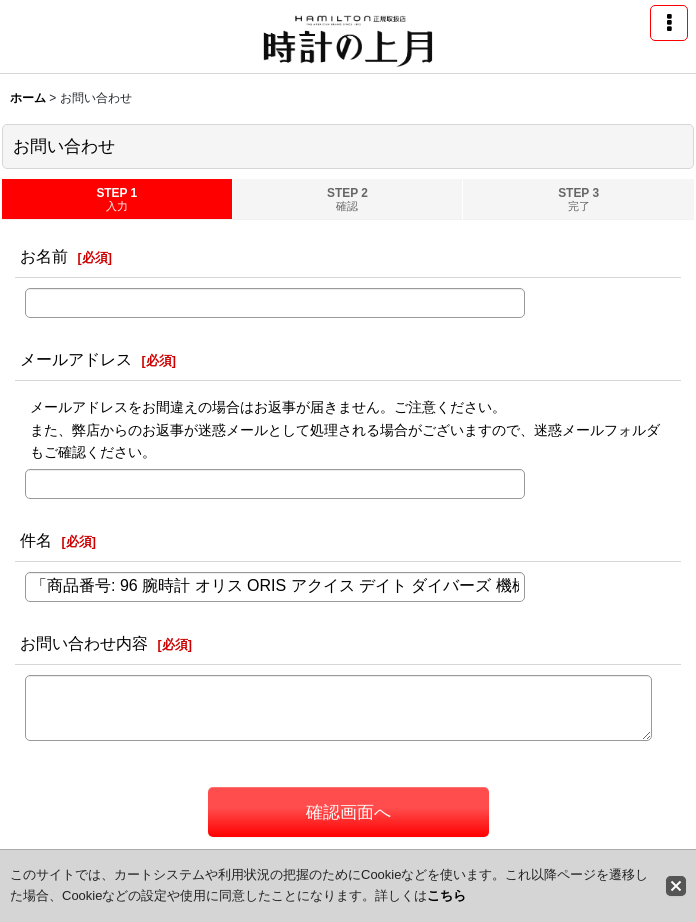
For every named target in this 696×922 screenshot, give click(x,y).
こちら (446, 895)
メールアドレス (76, 359)
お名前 (44, 256)
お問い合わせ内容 (84, 643)
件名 (36, 540)
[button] (669, 23)
